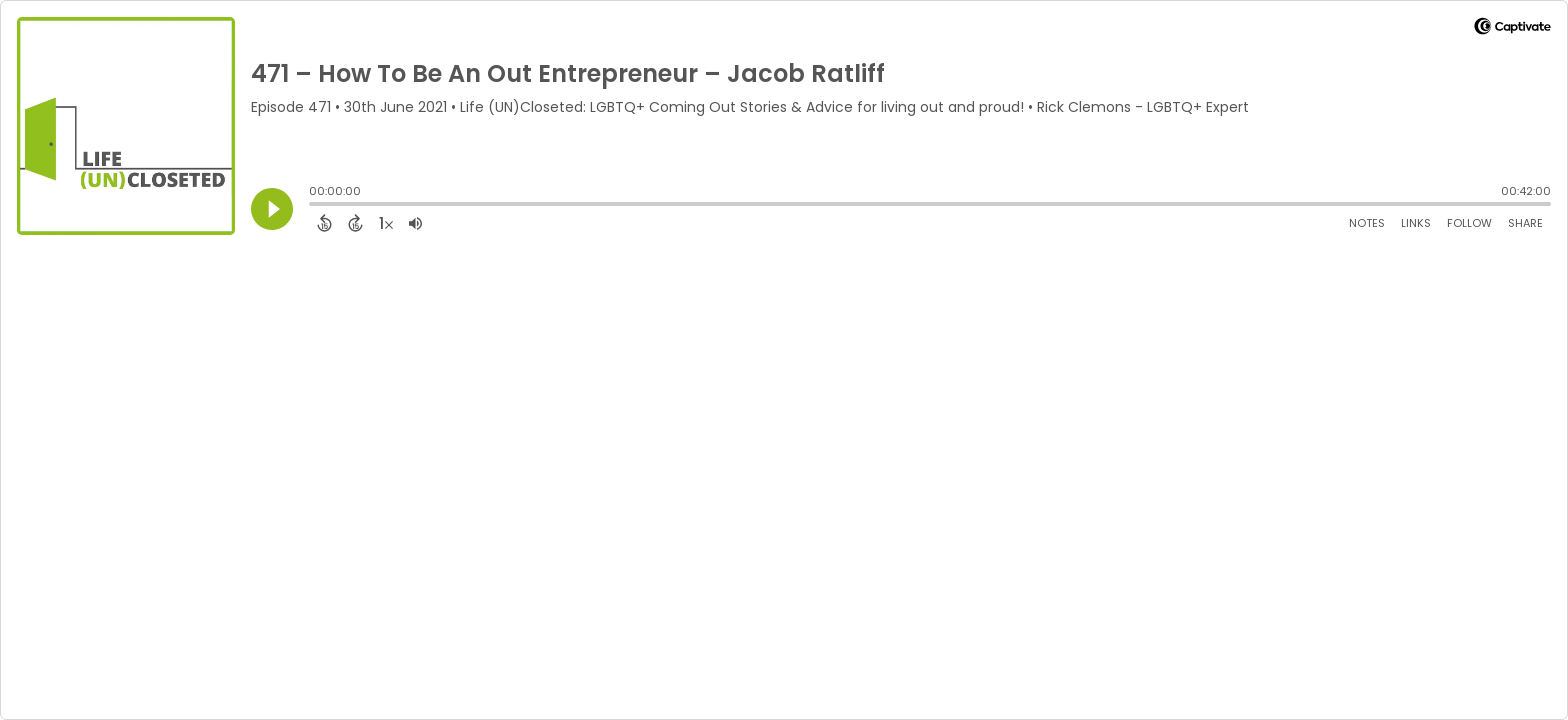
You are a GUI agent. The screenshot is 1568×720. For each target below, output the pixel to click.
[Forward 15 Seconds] (355, 223)
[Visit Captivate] (1512, 29)
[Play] (272, 209)
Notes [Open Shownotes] (1367, 223)
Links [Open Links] (1416, 223)
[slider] (314, 206)
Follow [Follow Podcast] (1469, 223)
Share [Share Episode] (1525, 223)
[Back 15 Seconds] (324, 223)
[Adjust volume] (415, 223)
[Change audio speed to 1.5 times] (386, 223)
